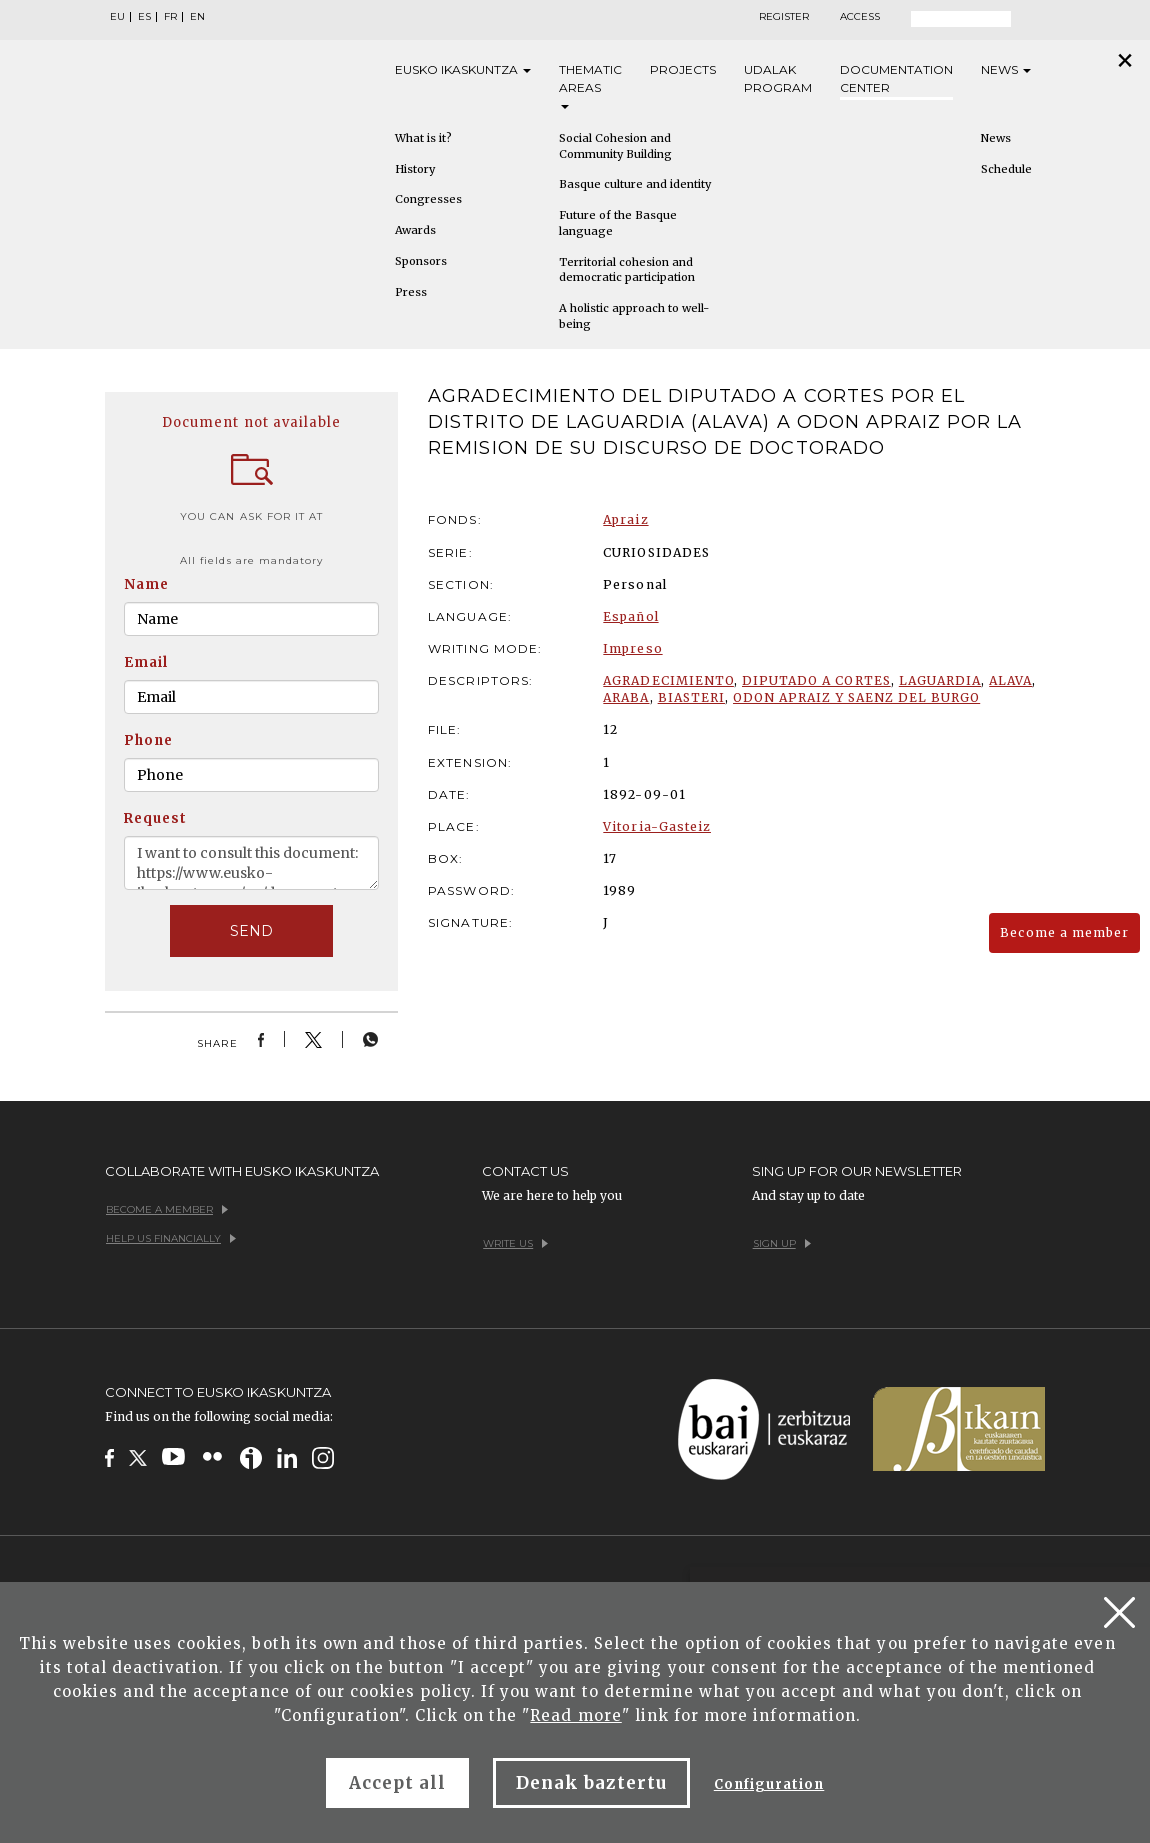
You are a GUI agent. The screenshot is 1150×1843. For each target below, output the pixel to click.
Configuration (769, 1784)
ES (144, 17)
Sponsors (421, 261)
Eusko (463, 70)
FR (170, 17)
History (415, 169)
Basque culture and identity (635, 184)
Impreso (632, 648)
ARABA (626, 697)
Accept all (397, 1783)
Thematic (590, 85)
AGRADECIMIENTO (668, 680)
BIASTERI (691, 697)
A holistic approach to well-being (634, 316)
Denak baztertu (591, 1783)
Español (630, 616)
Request (155, 818)
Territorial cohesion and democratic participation (627, 270)
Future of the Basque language (618, 223)
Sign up (782, 1243)
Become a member (1064, 932)
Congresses (428, 199)
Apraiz (625, 519)
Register (784, 17)
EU (117, 17)
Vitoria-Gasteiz (657, 826)
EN (197, 17)
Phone (148, 740)
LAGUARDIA (940, 680)
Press (411, 292)
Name (146, 584)
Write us (515, 1243)
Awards (415, 230)
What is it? (423, 138)
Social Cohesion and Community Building (615, 146)
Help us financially (171, 1238)
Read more (575, 1715)
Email (146, 662)
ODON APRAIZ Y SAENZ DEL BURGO (856, 697)
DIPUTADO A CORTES (816, 680)
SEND (251, 931)
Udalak (778, 79)
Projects (683, 69)
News (1006, 69)
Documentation (896, 79)
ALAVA (1010, 680)
